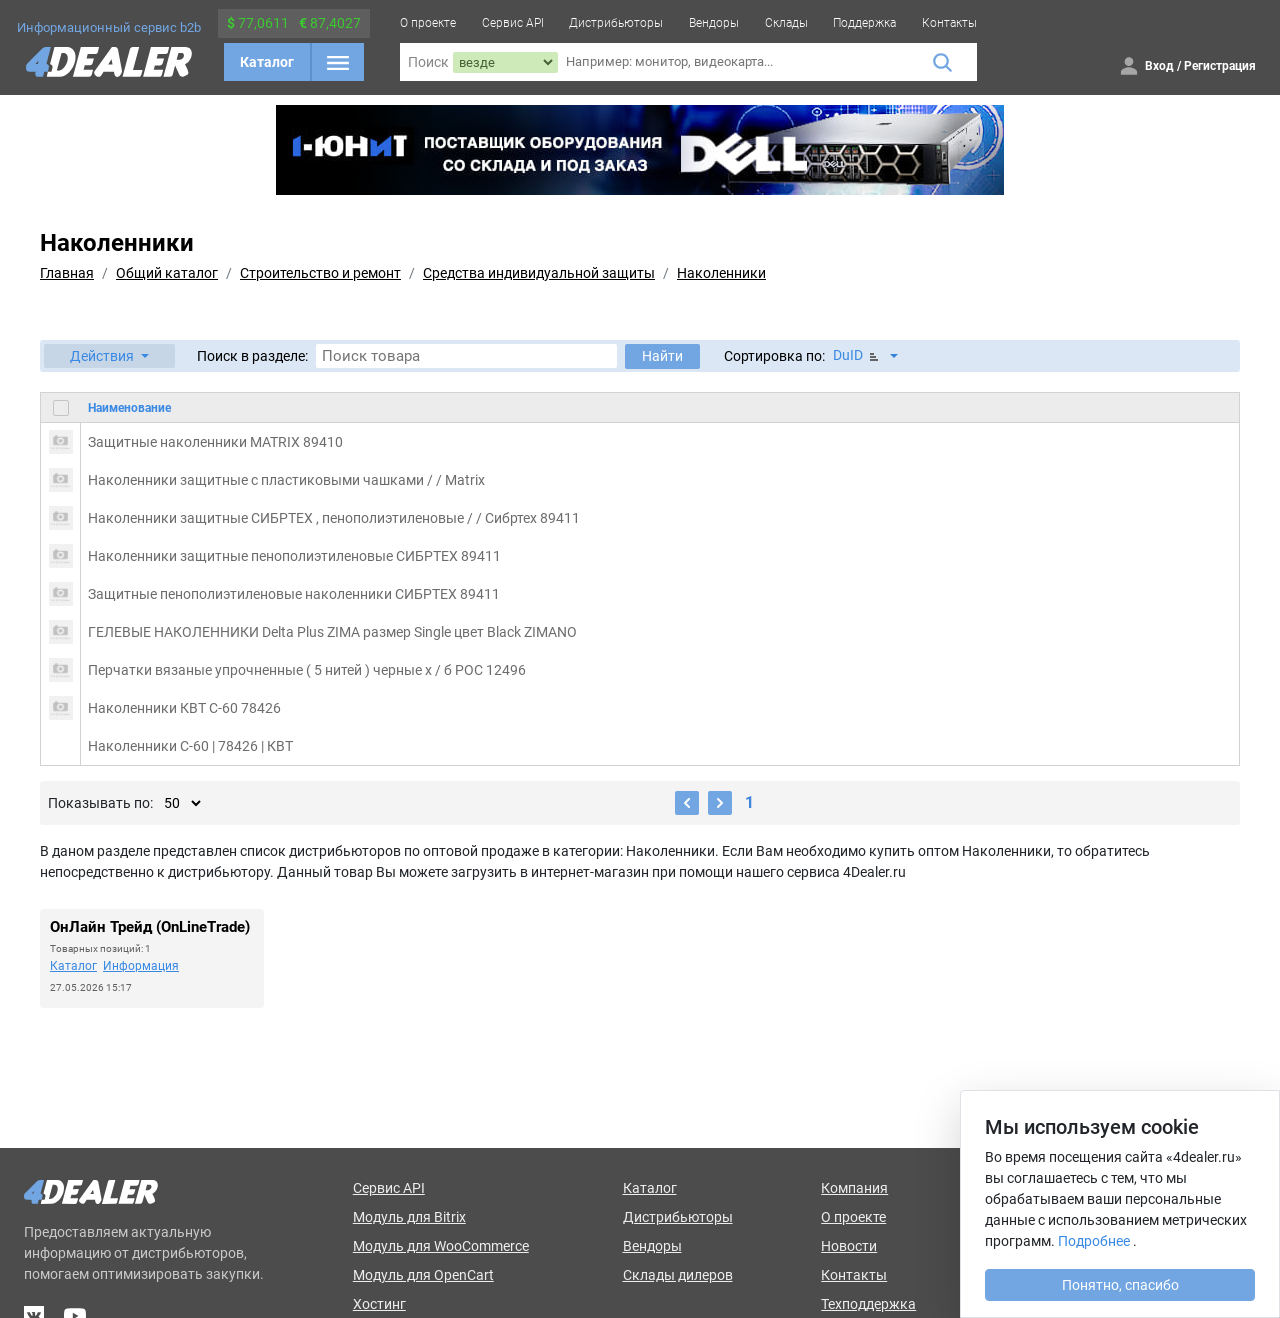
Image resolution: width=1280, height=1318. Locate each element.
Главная (67, 273)
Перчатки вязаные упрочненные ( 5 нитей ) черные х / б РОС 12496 (307, 670)
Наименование (129, 408)
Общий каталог (167, 273)
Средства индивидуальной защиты (539, 273)
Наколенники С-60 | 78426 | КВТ (190, 746)
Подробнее (1094, 1241)
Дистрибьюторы (616, 23)
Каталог (267, 62)
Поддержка (864, 23)
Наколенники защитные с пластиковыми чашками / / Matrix (286, 480)
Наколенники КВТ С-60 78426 (184, 708)
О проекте (428, 23)
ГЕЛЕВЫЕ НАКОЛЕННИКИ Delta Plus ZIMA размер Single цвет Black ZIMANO (332, 632)
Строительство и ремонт (320, 273)
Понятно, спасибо (1120, 1285)
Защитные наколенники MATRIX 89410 (215, 442)
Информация (141, 966)
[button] (109, 356)
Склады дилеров (678, 1275)
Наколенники (721, 273)
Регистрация (1220, 66)
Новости (849, 1246)
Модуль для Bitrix (409, 1217)
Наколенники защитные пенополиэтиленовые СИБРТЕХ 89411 (294, 556)
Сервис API (513, 23)
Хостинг (379, 1304)
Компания (854, 1188)
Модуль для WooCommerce (441, 1246)
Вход (1159, 66)
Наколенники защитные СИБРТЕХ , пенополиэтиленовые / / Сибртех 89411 (334, 518)
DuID (857, 355)
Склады (786, 23)
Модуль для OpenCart (423, 1275)
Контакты (949, 23)
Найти (662, 356)
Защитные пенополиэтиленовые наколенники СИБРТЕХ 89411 (294, 594)
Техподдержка (868, 1304)
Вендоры (714, 23)
